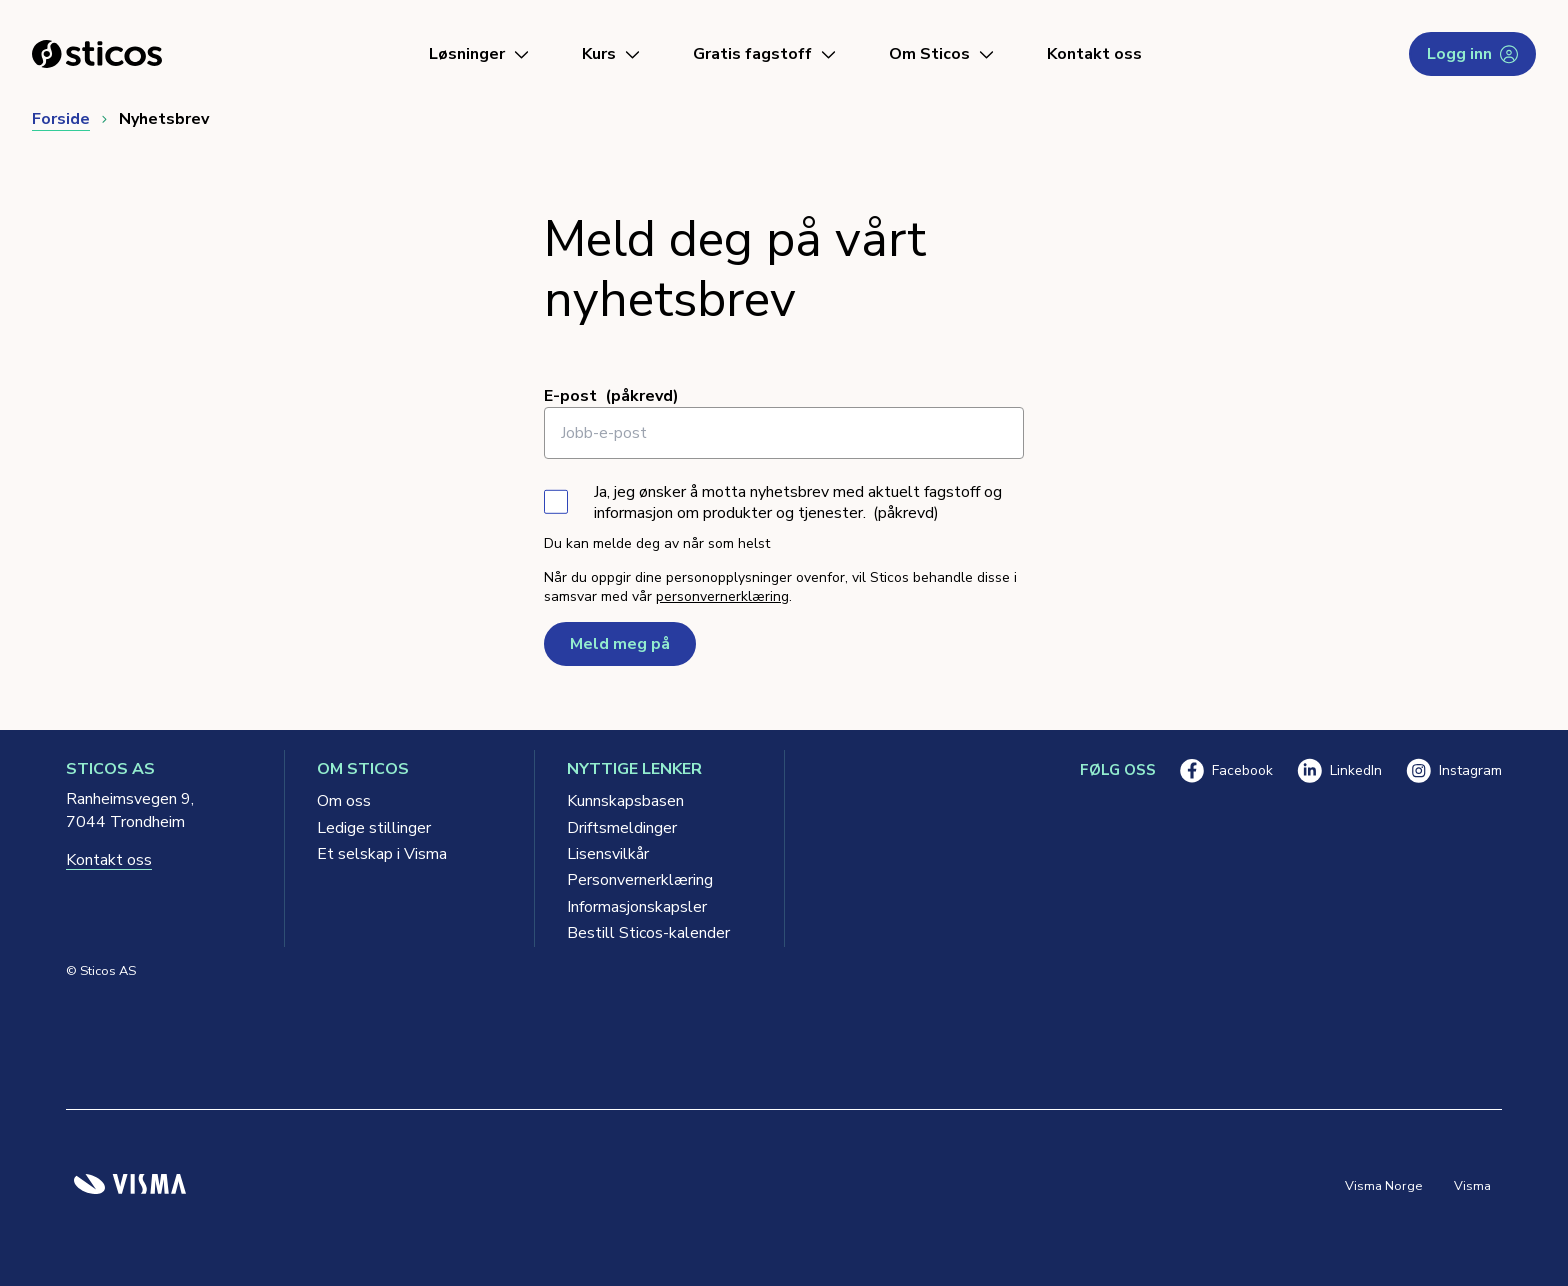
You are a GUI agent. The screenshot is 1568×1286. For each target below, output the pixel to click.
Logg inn (1472, 54)
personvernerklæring (722, 596)
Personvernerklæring (640, 880)
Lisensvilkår (608, 854)
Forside (61, 119)
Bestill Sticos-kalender (648, 933)
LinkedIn (1339, 770)
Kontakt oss (1094, 54)
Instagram (1454, 770)
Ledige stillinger (374, 828)
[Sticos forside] (97, 54)
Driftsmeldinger (622, 828)
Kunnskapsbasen (625, 801)
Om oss (344, 801)
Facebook (1226, 770)
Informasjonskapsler (637, 907)
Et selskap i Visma (382, 854)
